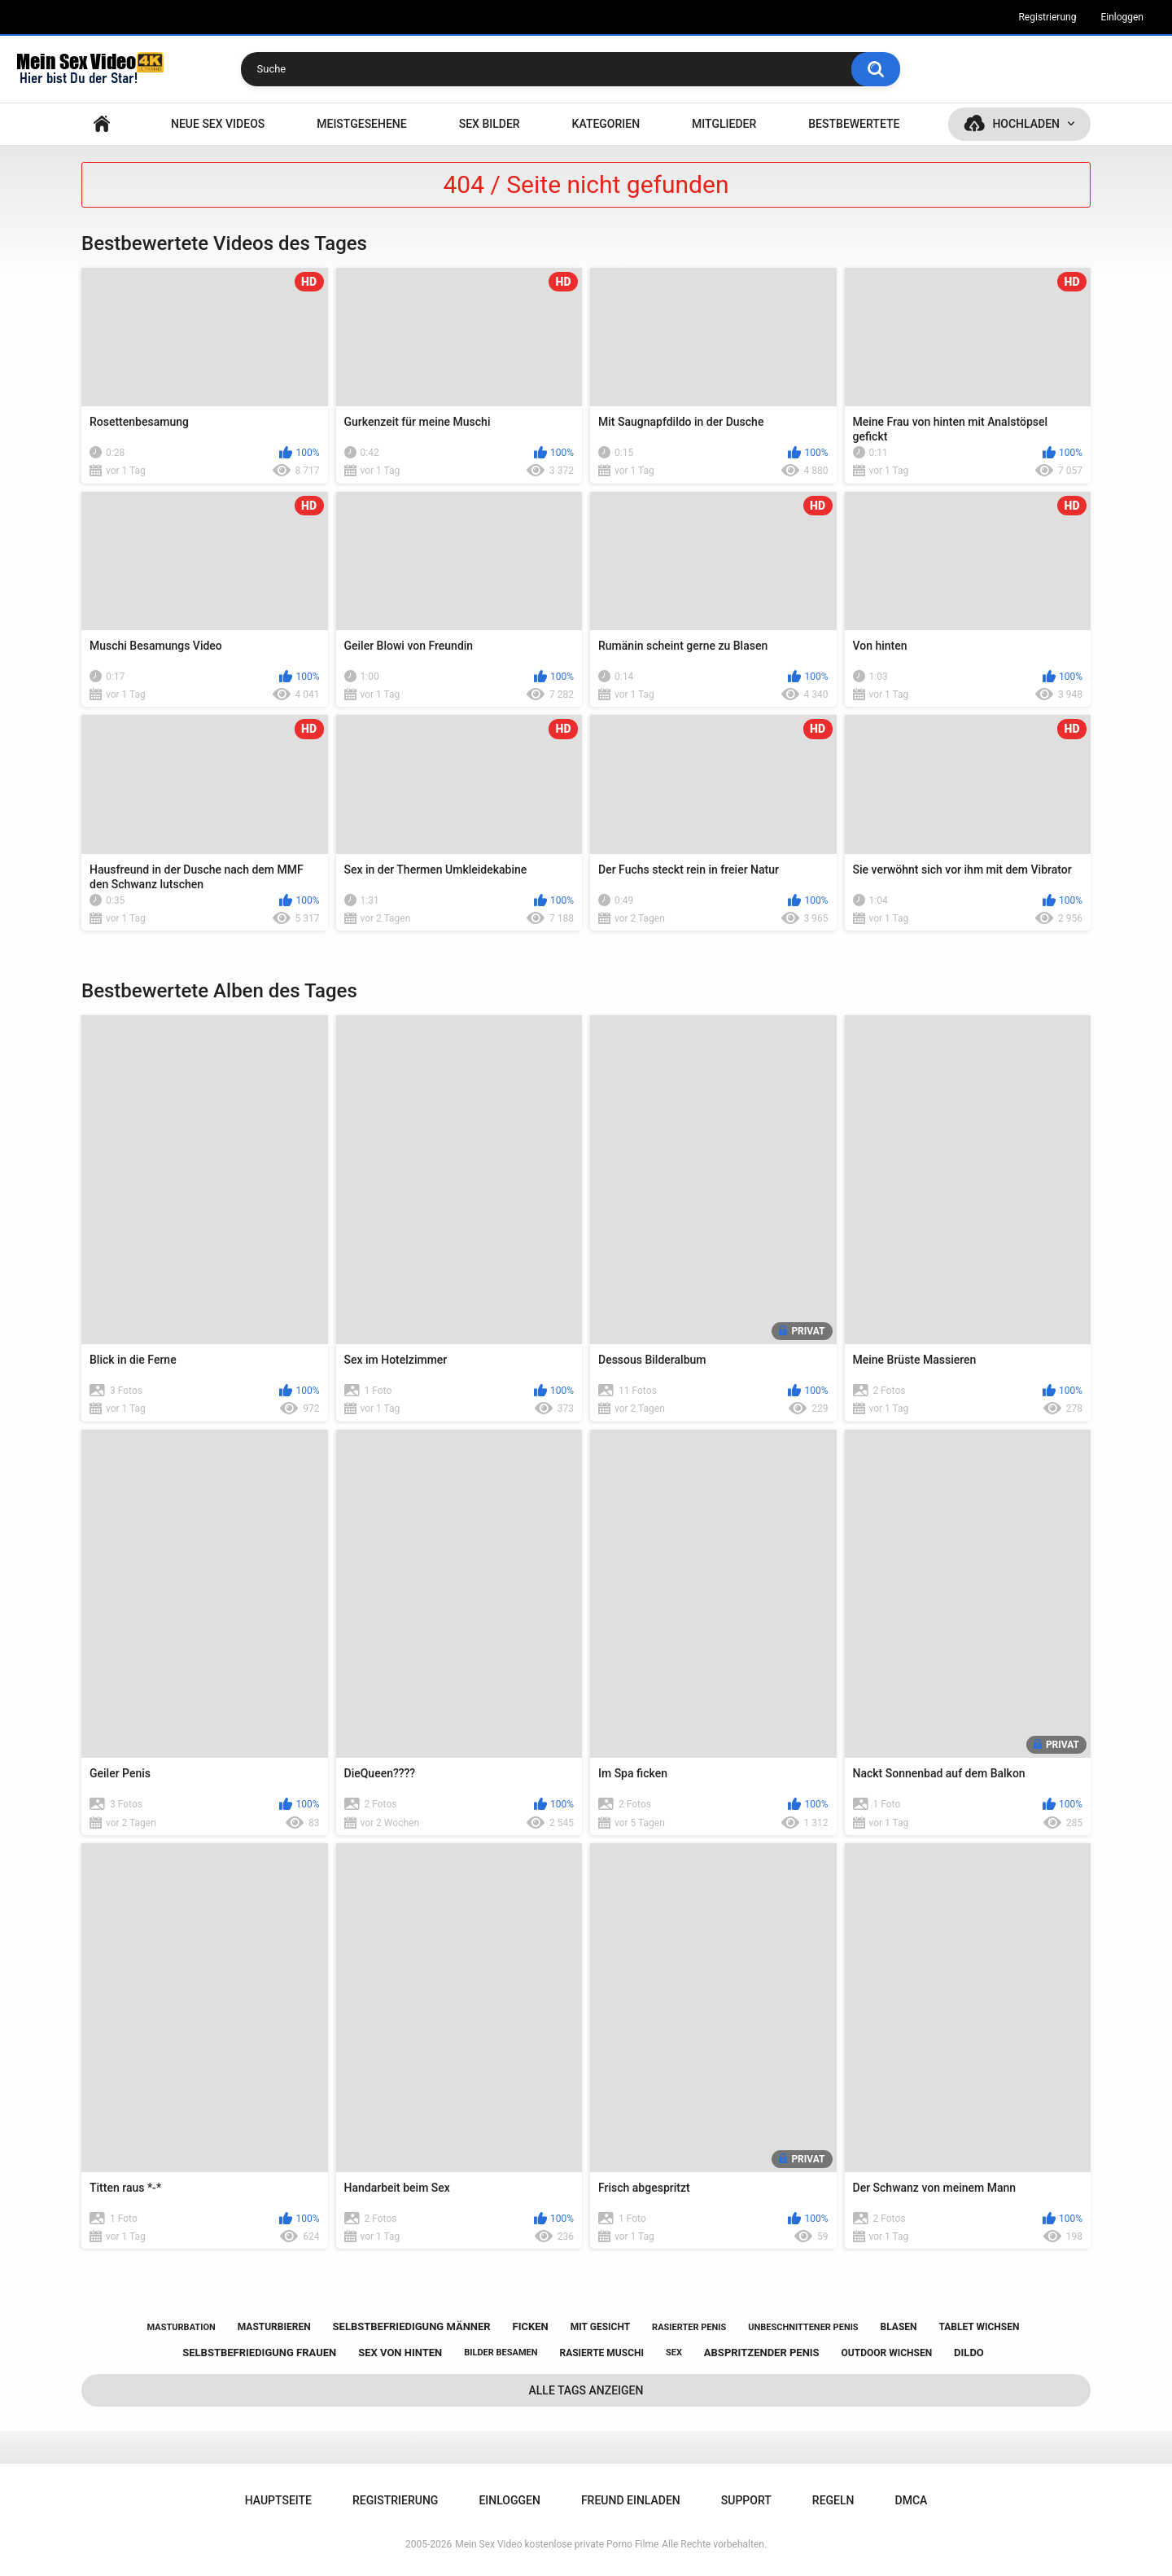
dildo (969, 2352)
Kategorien (606, 123)
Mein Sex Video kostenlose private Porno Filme (556, 2544)
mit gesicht (600, 2327)
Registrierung (1047, 17)
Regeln (833, 2500)
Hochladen (1026, 123)
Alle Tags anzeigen (586, 2390)
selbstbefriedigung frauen (259, 2352)
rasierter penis (689, 2327)
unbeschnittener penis (803, 2327)
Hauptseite (101, 124)
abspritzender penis (762, 2352)
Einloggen (1122, 17)
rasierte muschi (601, 2353)
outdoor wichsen (887, 2353)
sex (674, 2352)
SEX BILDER (489, 123)
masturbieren (274, 2327)
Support (746, 2500)
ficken (531, 2326)
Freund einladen (630, 2500)
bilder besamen (500, 2352)
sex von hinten (400, 2352)
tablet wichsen (978, 2327)
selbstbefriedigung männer (412, 2326)
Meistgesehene (361, 123)
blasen (899, 2327)
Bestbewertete (853, 123)
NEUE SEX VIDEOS (218, 123)
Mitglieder (724, 123)
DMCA (911, 2500)
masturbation (181, 2327)
